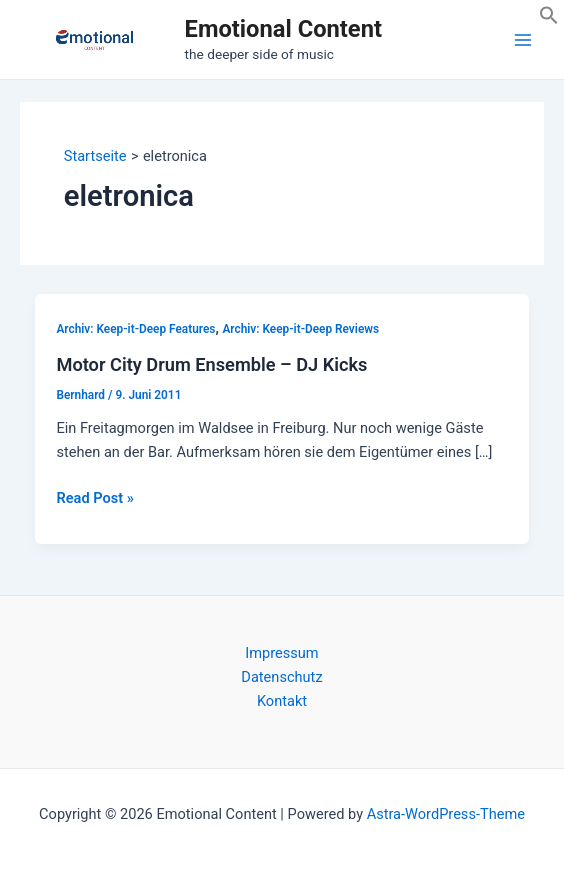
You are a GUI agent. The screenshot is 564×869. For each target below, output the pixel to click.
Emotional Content (283, 29)
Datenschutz (281, 677)
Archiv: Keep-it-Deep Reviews (300, 329)
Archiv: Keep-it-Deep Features (135, 329)
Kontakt (282, 701)
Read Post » (94, 498)
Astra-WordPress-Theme (446, 814)
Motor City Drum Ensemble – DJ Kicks (211, 364)
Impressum (281, 653)
